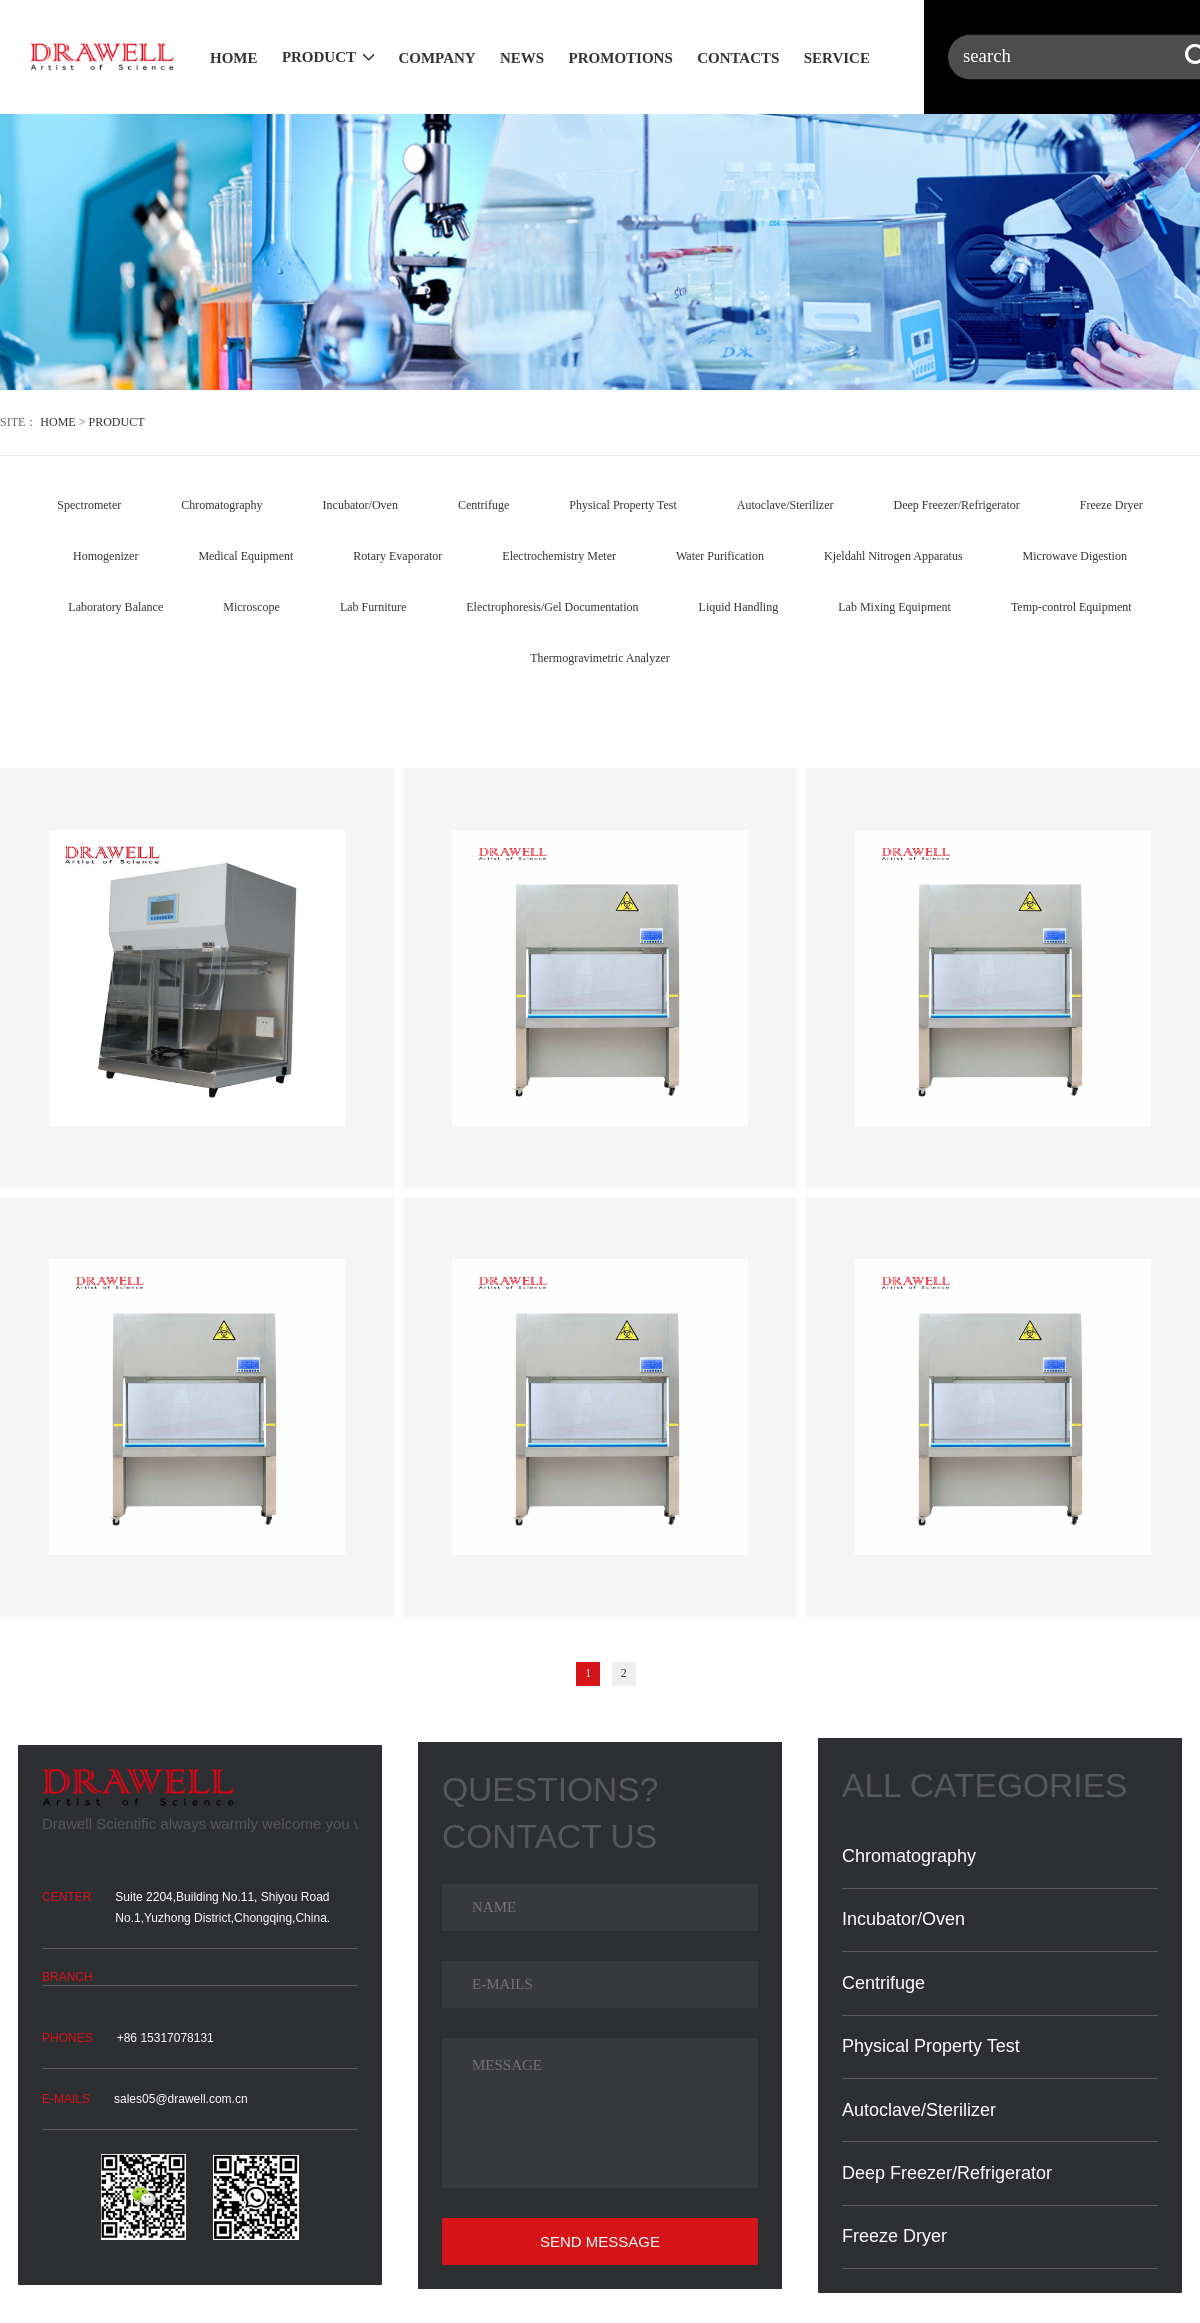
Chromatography (221, 505)
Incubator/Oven (360, 505)
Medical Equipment (245, 556)
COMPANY (436, 57)
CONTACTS (738, 57)
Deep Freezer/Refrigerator (956, 505)
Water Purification (720, 556)
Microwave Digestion (1075, 556)
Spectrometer (89, 505)
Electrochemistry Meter (559, 556)
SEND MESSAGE (600, 2241)
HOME (234, 57)
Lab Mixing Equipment (894, 607)
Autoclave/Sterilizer (785, 505)
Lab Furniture (373, 607)
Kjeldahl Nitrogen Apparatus (893, 556)
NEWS (522, 57)
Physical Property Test (623, 505)
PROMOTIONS (621, 57)
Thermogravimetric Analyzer (600, 658)
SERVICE (837, 57)
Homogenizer (105, 556)
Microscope (251, 607)
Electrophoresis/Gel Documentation (552, 607)
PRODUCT (319, 56)
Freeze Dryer (1111, 505)
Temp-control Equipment (1071, 607)
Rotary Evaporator (397, 556)
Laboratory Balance (115, 607)
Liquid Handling (739, 607)
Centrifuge (483, 505)
